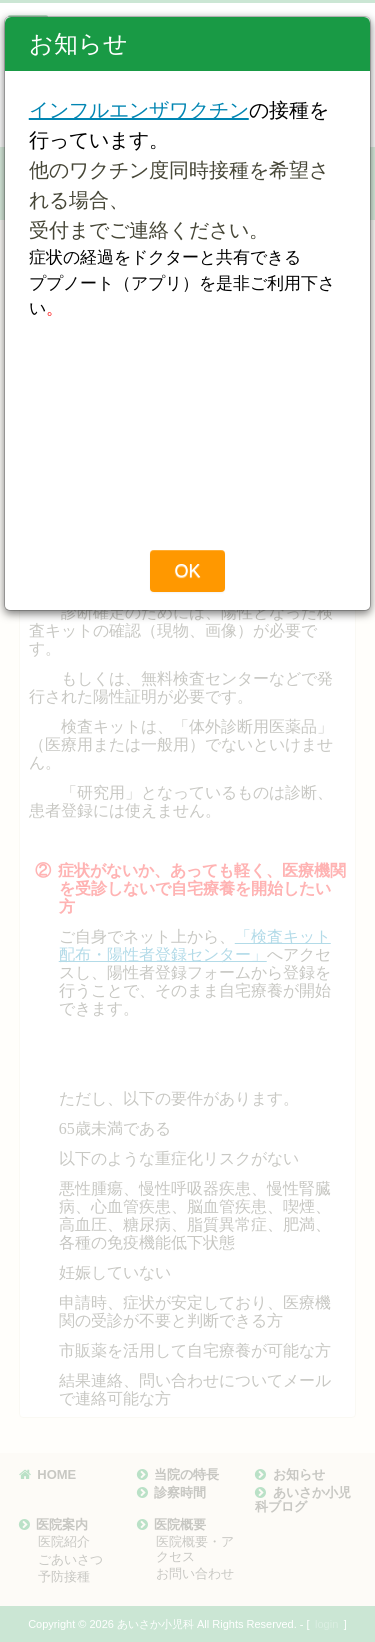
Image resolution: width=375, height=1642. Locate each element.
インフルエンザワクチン (139, 110)
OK (187, 571)
